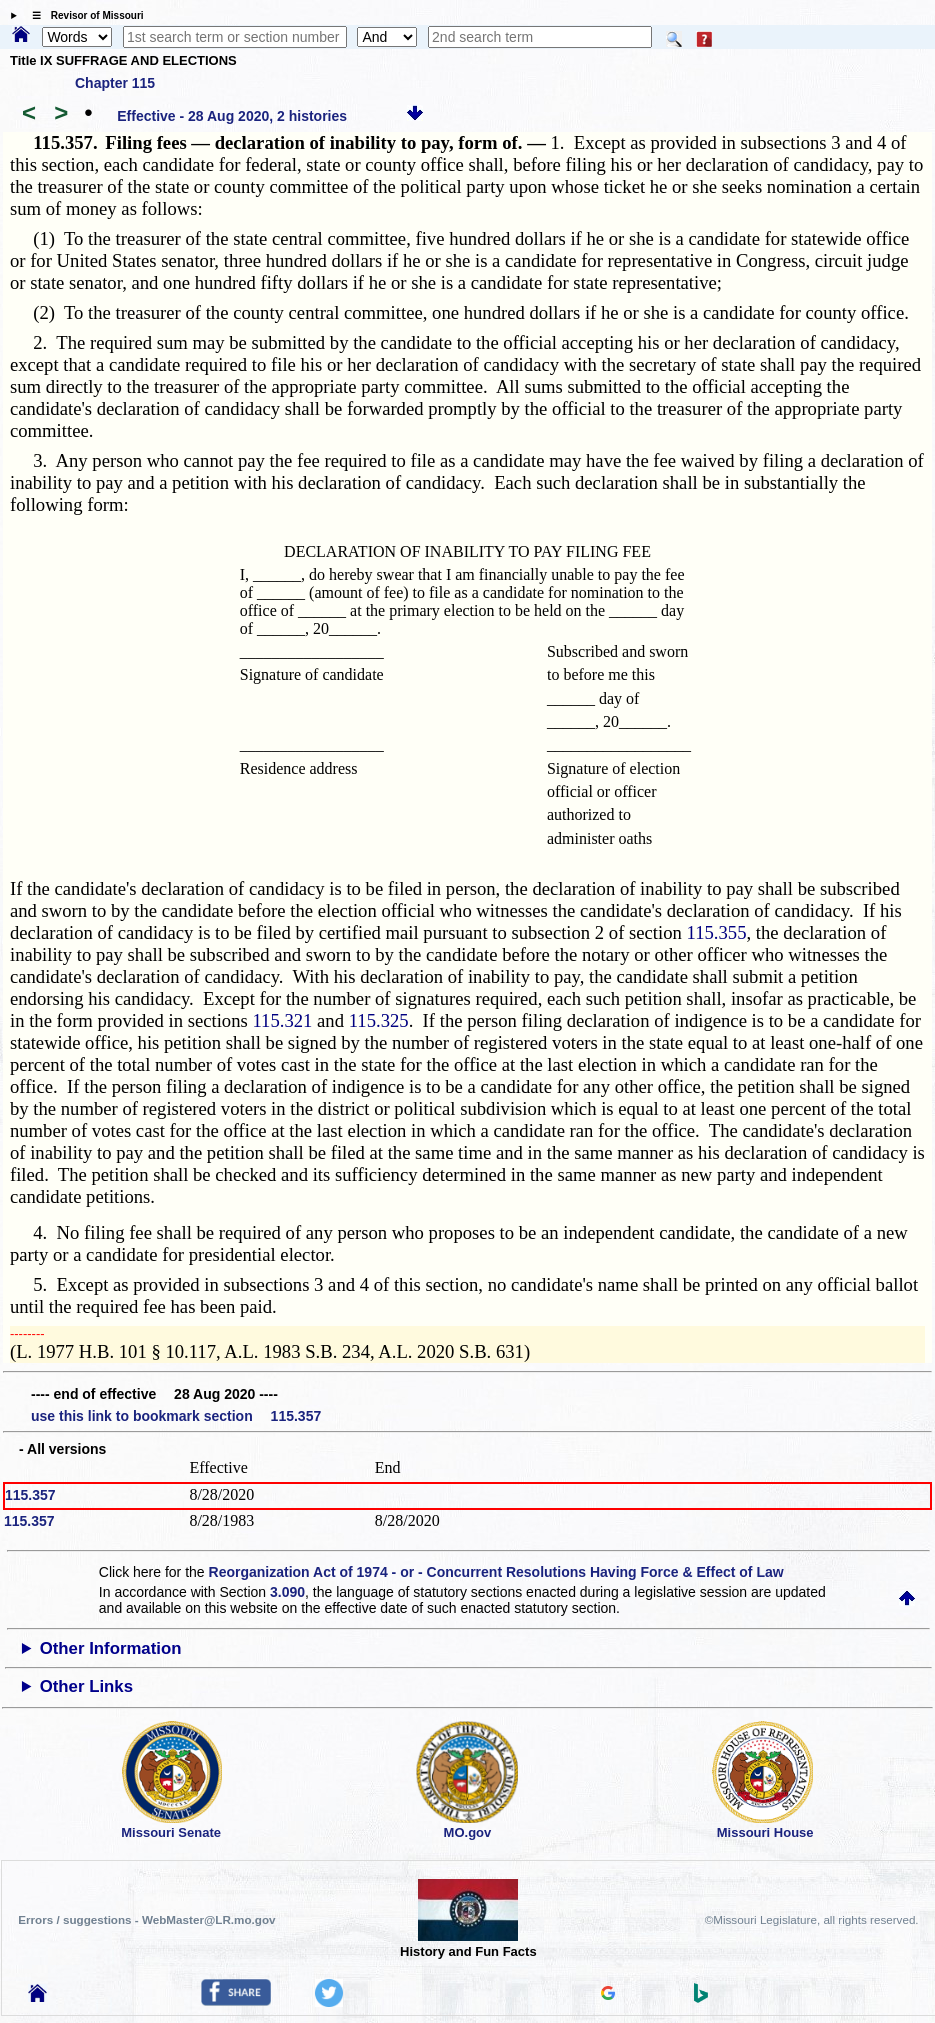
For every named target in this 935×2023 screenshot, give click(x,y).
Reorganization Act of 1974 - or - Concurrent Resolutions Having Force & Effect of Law (496, 1572)
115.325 (379, 1020)
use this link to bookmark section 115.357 (176, 1416)
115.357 (30, 1495)
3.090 (287, 1592)
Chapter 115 (115, 83)
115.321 (282, 1020)
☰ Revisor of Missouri (83, 15)
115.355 (717, 932)
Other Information (111, 1648)
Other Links (86, 1686)
